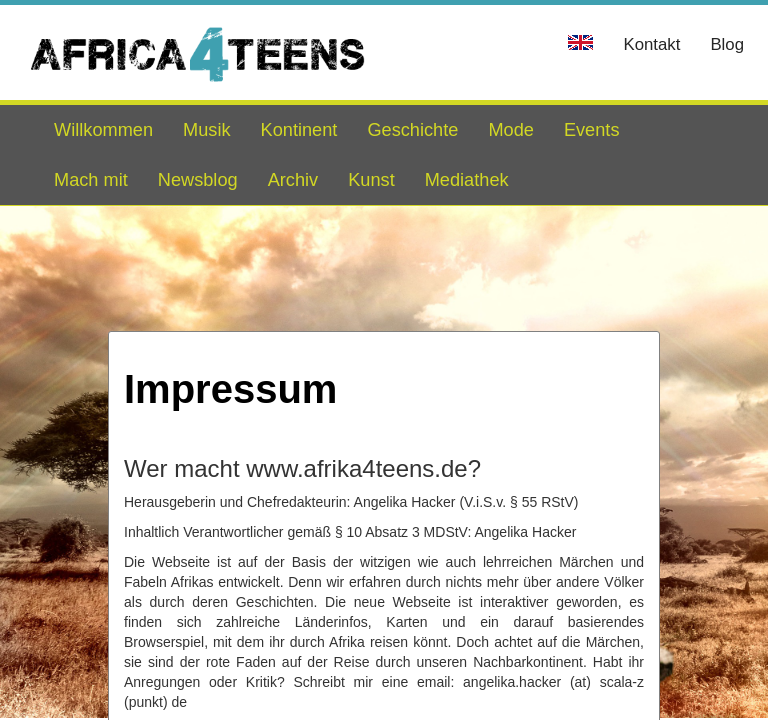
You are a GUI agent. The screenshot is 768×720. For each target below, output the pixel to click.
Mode (511, 130)
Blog (727, 44)
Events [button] (592, 130)
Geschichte (412, 130)
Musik (207, 130)
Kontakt (651, 44)
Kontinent (299, 130)
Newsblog (198, 180)
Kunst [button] (371, 180)
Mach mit (91, 180)
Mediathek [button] (467, 180)
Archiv (293, 180)
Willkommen (103, 130)
